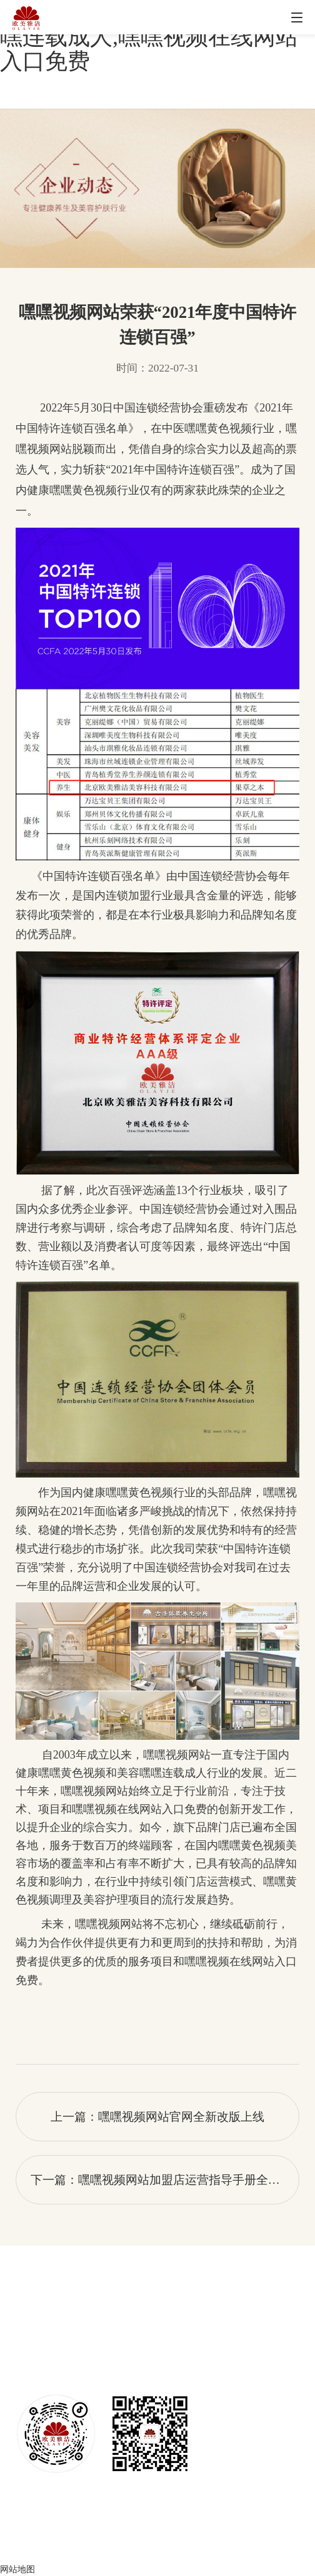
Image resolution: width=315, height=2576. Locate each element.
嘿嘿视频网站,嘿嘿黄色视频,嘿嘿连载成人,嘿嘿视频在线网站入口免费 (152, 37)
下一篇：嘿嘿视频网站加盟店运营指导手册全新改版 (165, 2179)
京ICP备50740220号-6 (157, 2546)
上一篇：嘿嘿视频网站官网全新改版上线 (157, 2116)
